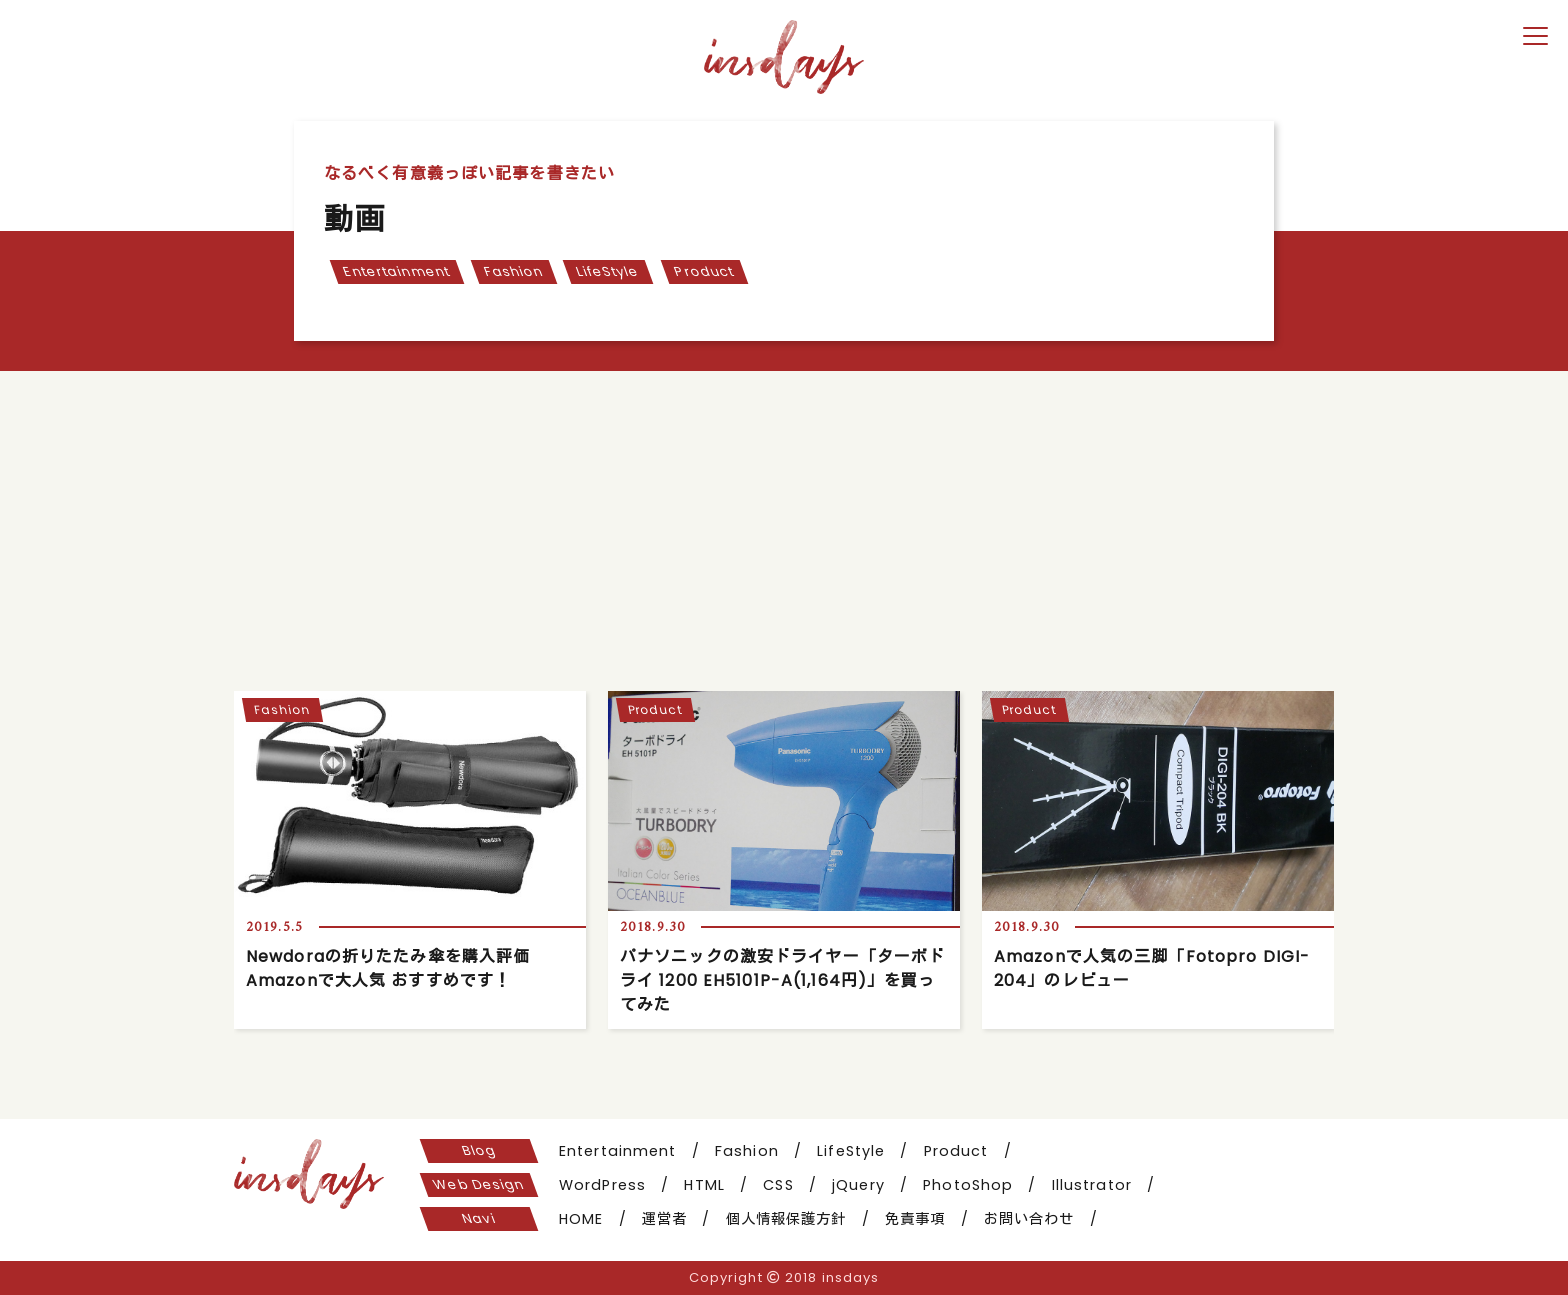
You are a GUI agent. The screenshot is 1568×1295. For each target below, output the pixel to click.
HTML (704, 1185)
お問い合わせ (1029, 1219)
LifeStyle (608, 271)
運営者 (664, 1219)
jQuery (858, 1185)
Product (704, 271)
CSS (778, 1185)
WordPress (602, 1185)
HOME (581, 1219)
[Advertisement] (784, 521)
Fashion (513, 271)
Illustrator (1092, 1185)
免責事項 (915, 1219)
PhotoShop (968, 1185)
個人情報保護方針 (786, 1219)
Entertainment (396, 271)
